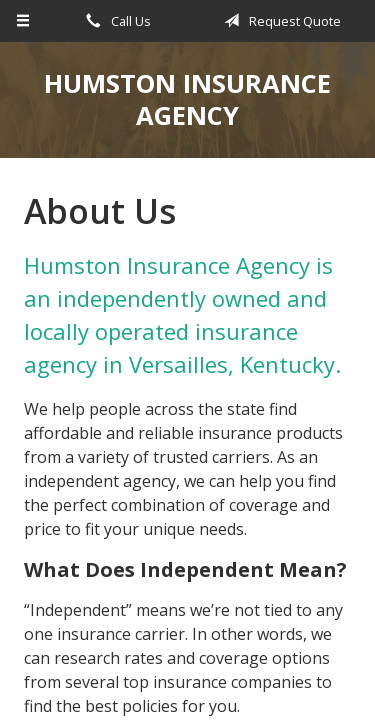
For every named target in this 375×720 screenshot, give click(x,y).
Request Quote (279, 21)
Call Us (115, 21)
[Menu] (23, 21)
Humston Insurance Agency (187, 99)
